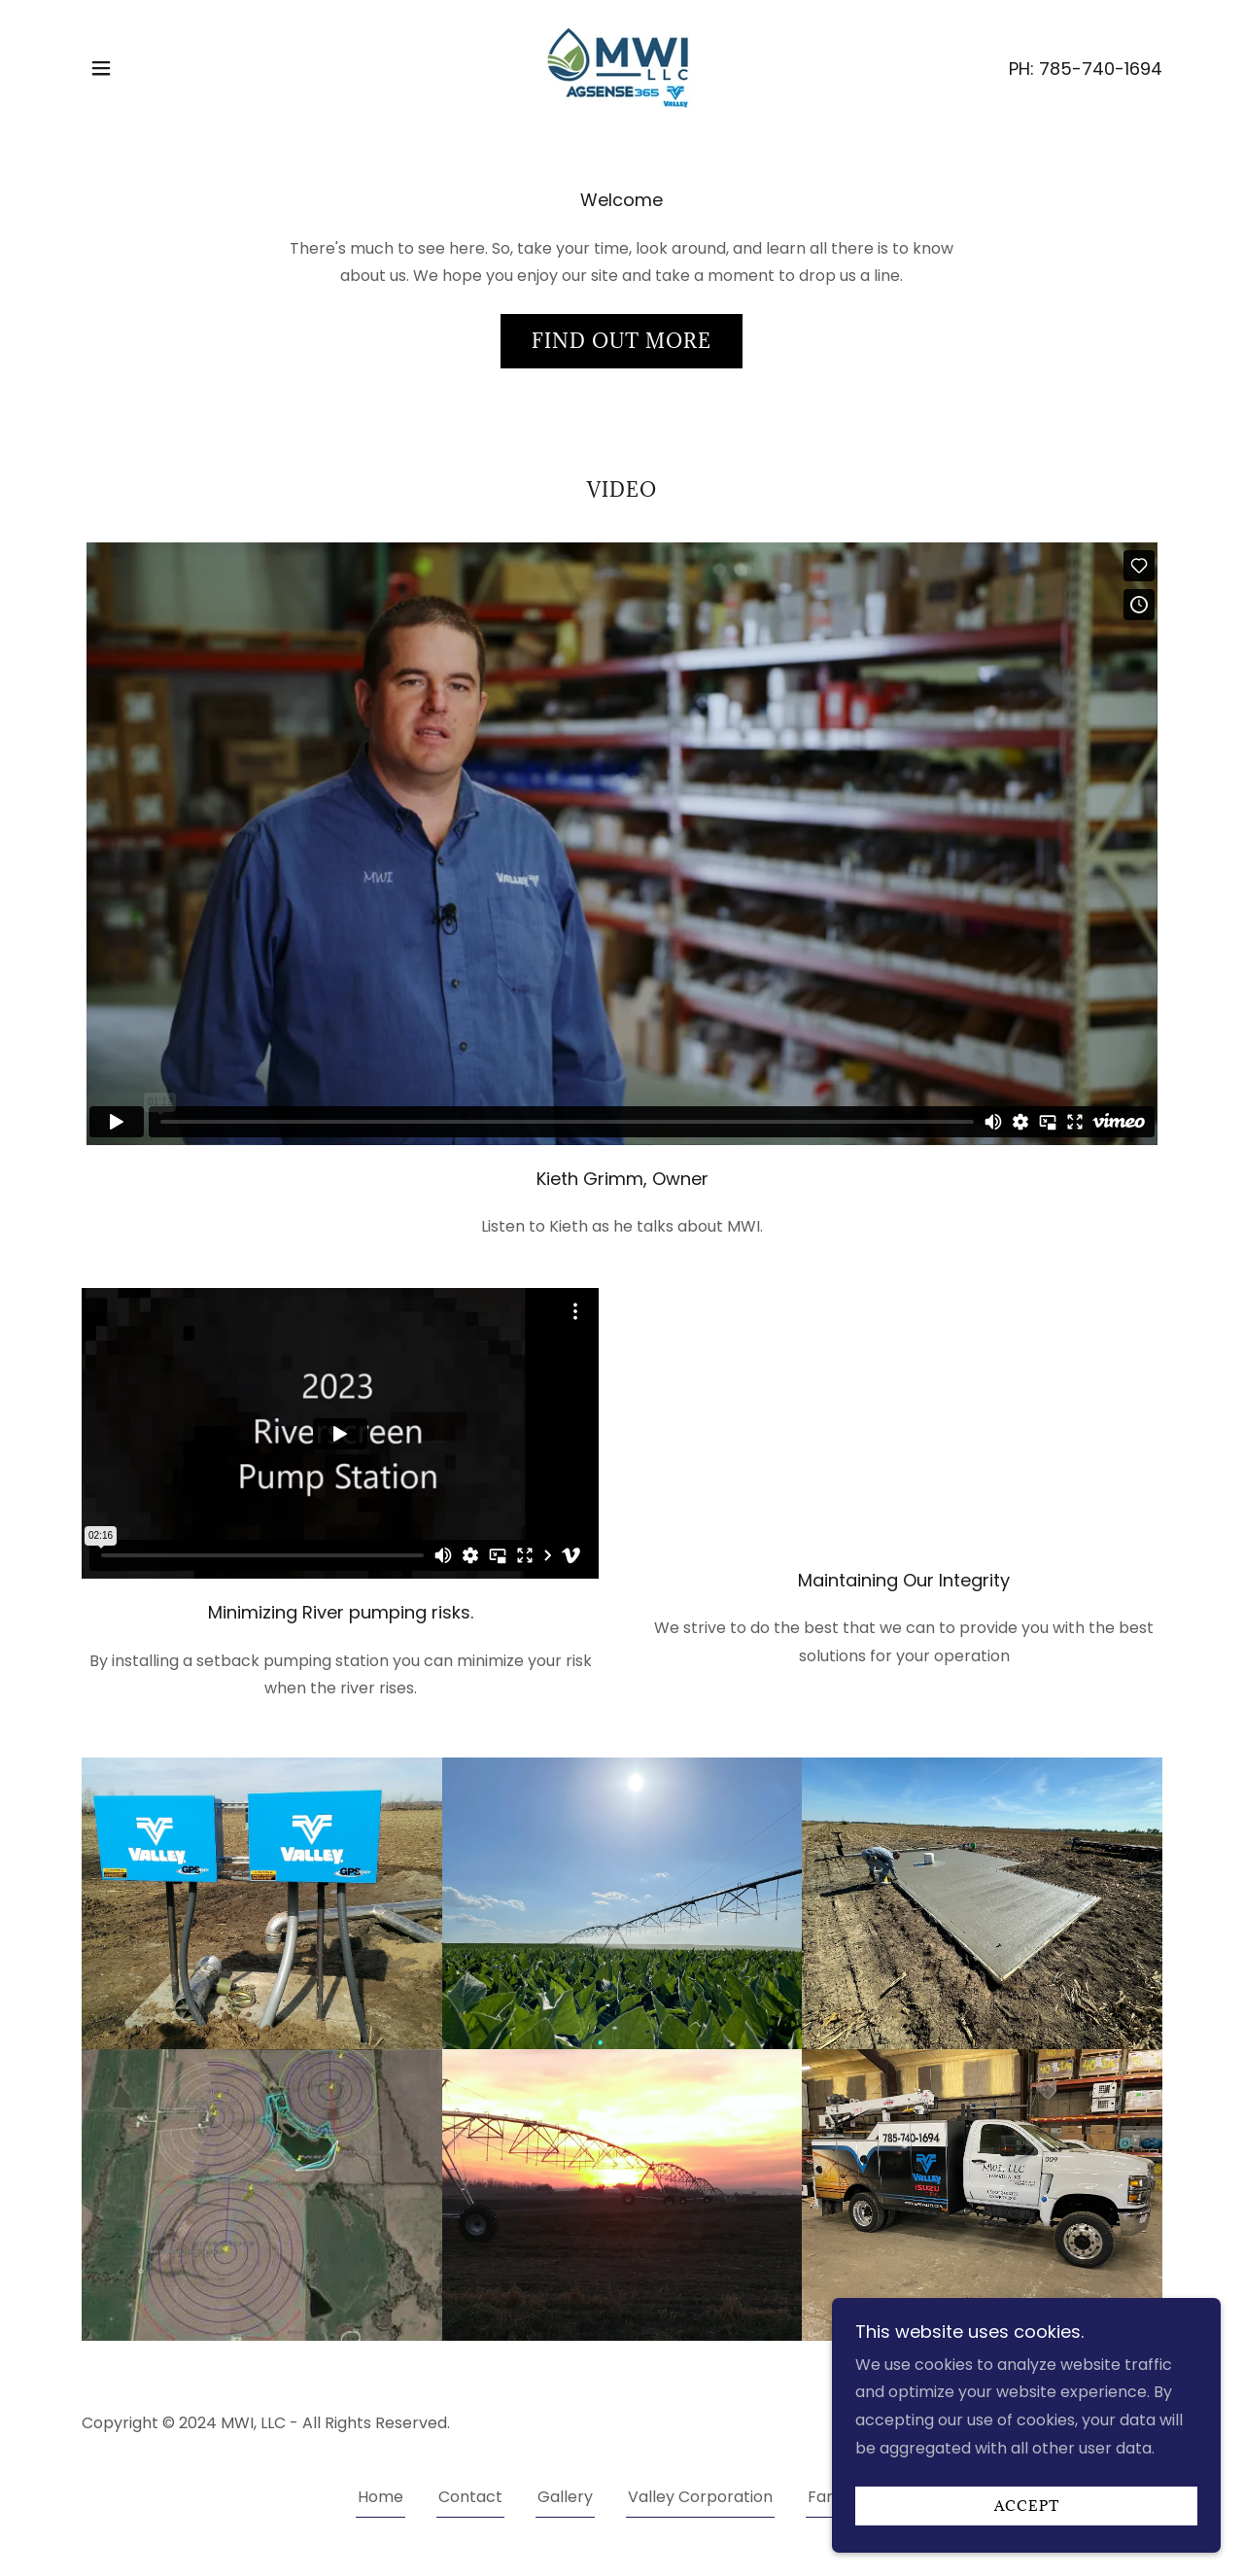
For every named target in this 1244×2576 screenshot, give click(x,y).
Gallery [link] (565, 2497)
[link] (621, 66)
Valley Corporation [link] (700, 2497)
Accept (1026, 2506)
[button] (101, 68)
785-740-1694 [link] (1100, 68)
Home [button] (380, 2497)
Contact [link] (470, 2497)
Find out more (621, 341)
